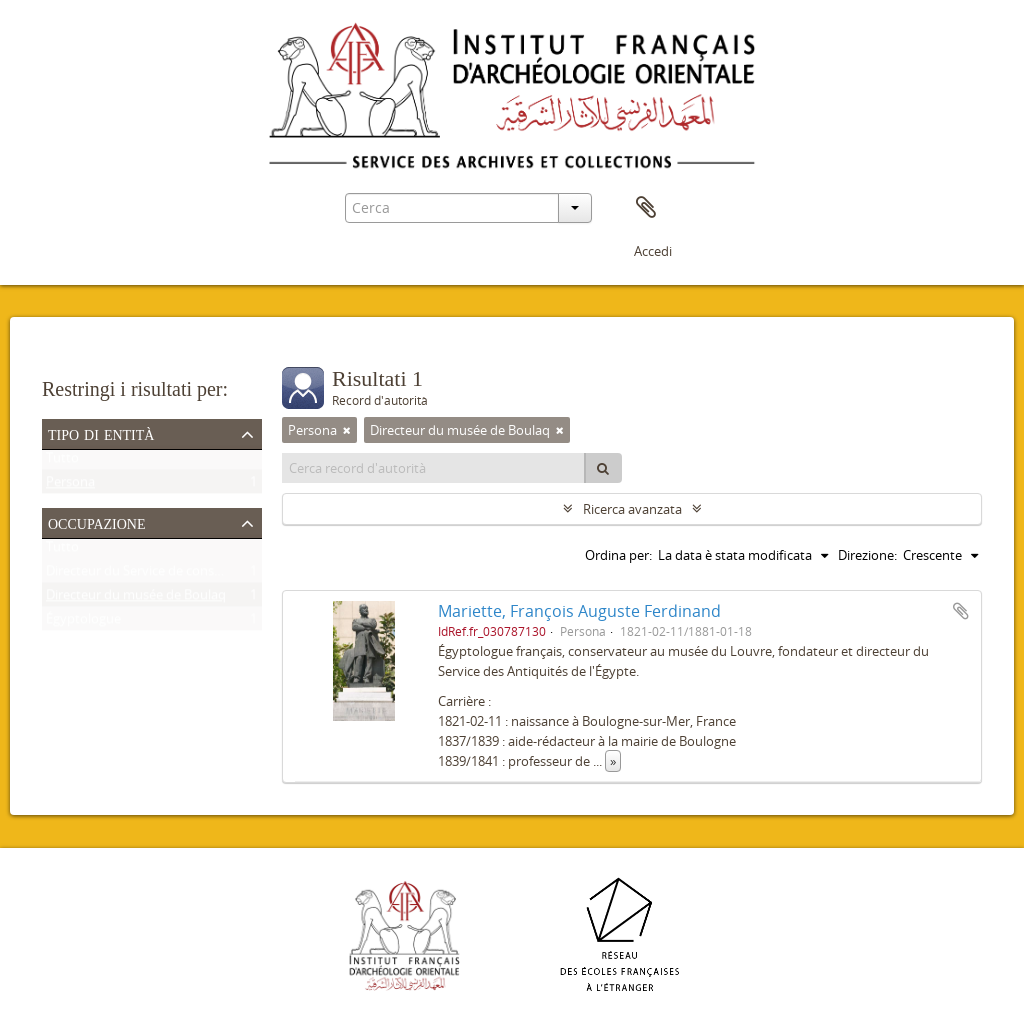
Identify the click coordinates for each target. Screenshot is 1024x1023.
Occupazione (97, 522)
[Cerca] (603, 468)
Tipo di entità (101, 433)
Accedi (653, 251)
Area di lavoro (646, 208)
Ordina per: (618, 555)
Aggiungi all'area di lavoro (961, 611)
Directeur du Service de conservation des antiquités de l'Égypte (232, 575)
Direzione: (867, 555)
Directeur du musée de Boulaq (136, 599)
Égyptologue (83, 623)
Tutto (62, 462)
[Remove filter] (347, 430)
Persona (70, 486)
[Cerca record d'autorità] (434, 468)
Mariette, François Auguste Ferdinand (579, 611)
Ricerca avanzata (632, 509)
